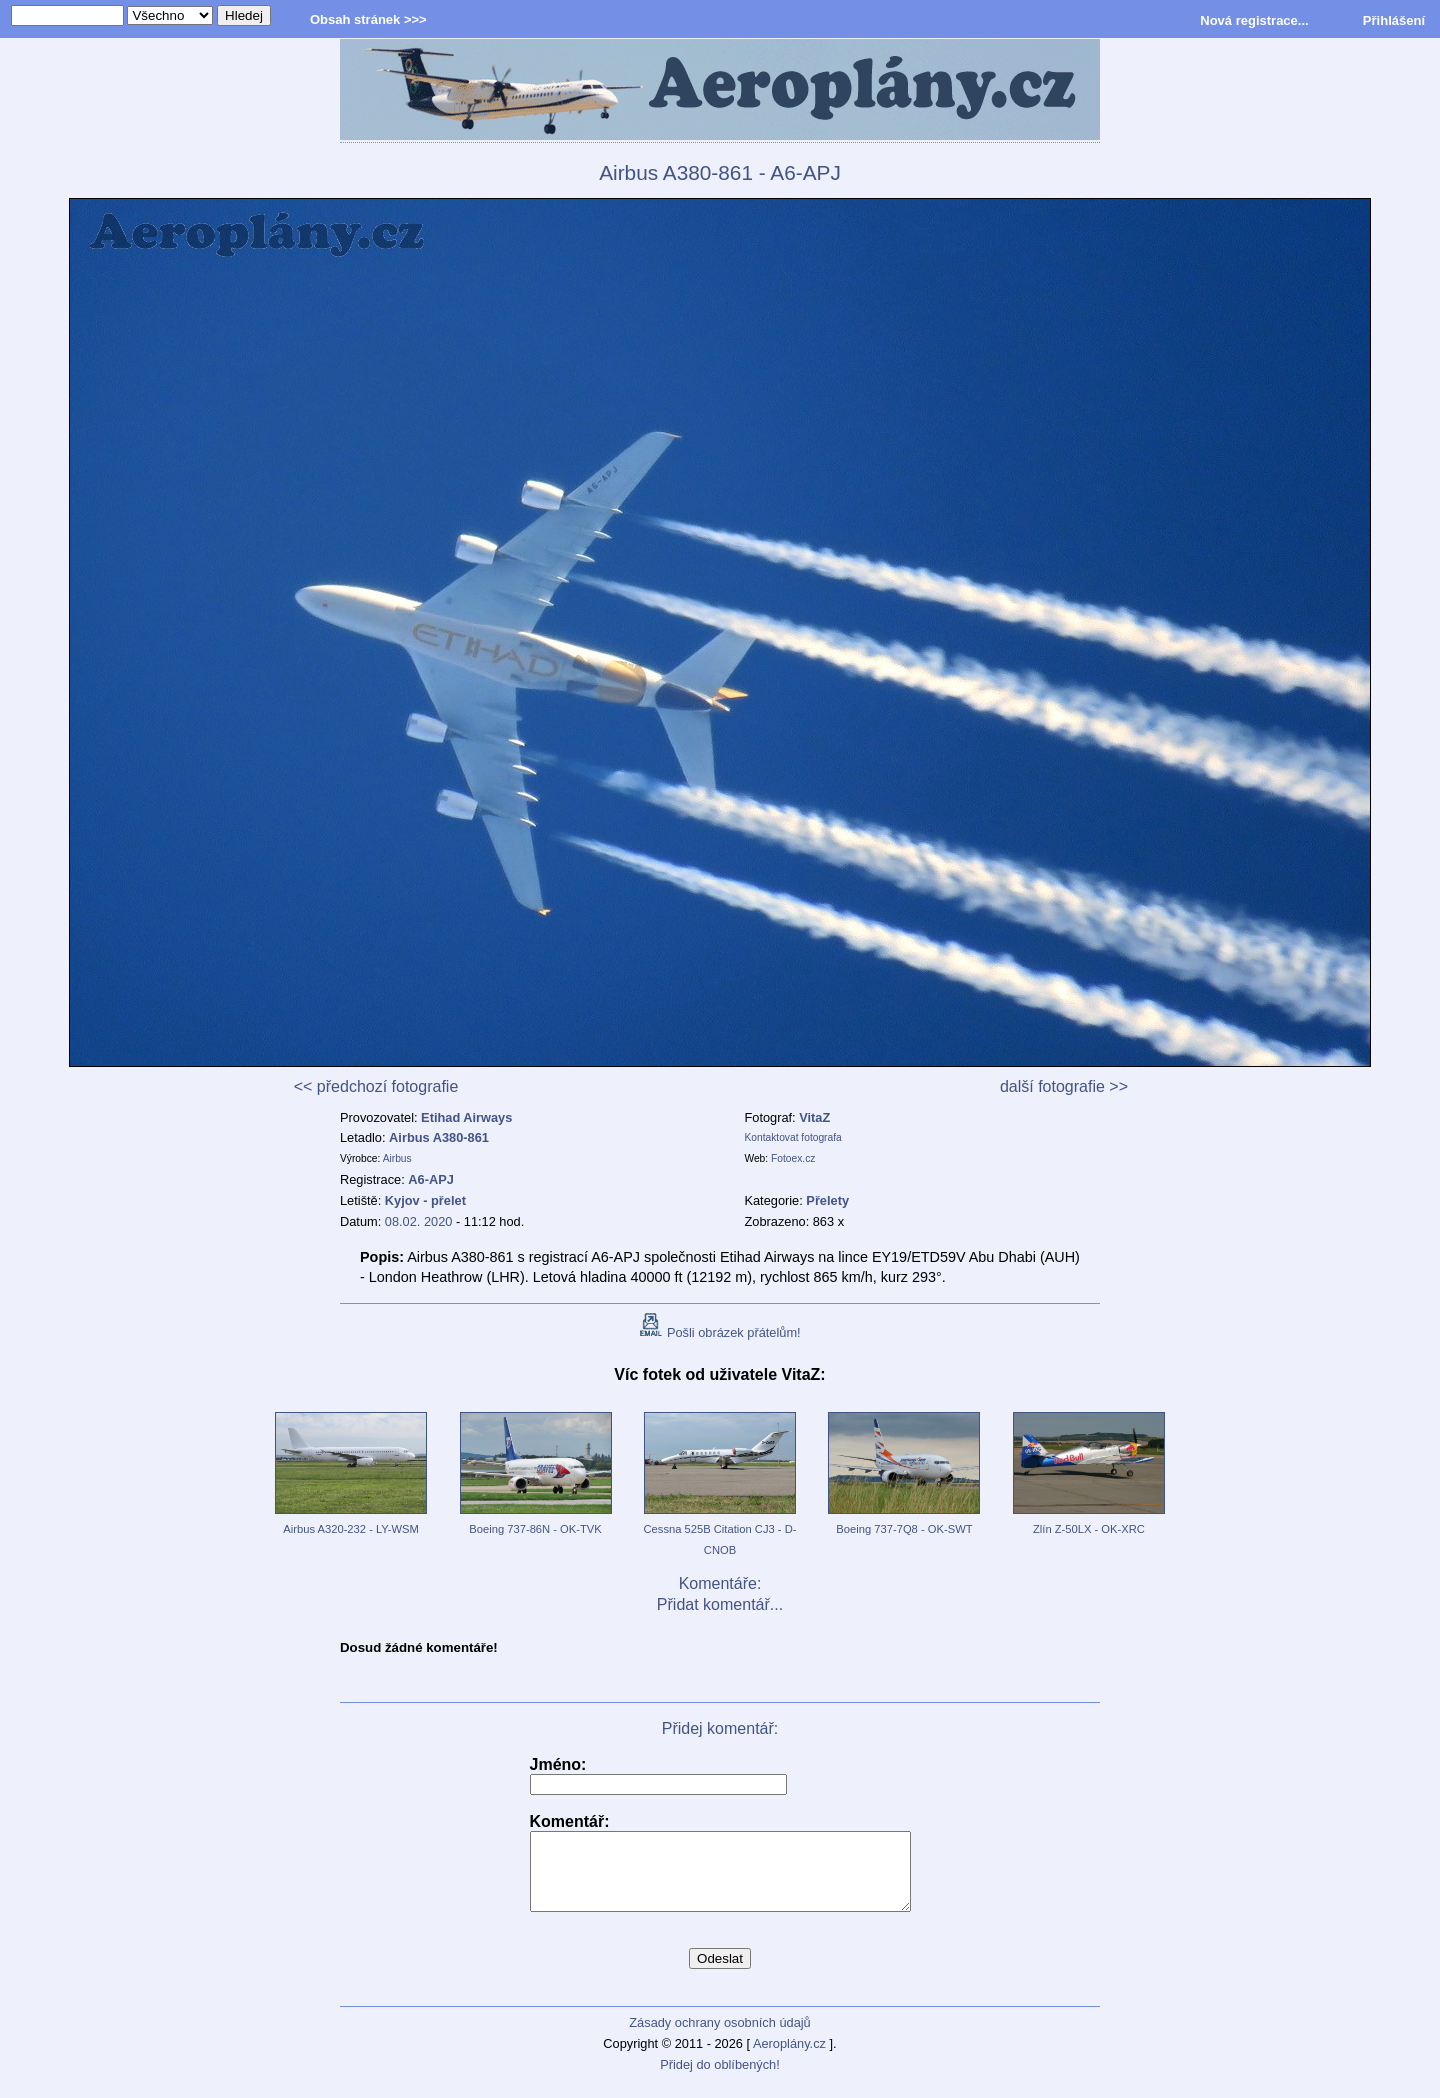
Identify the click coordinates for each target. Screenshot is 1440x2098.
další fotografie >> (1064, 1086)
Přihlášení (1394, 20)
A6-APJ (431, 1179)
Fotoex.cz (793, 1158)
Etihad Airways (466, 1117)
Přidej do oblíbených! (720, 2079)
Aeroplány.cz (789, 2058)
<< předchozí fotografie (376, 1086)
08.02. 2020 (419, 1221)
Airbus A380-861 (439, 1137)
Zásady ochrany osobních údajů (719, 2037)
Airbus (397, 1158)
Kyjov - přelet (425, 1200)
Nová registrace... (1254, 20)
